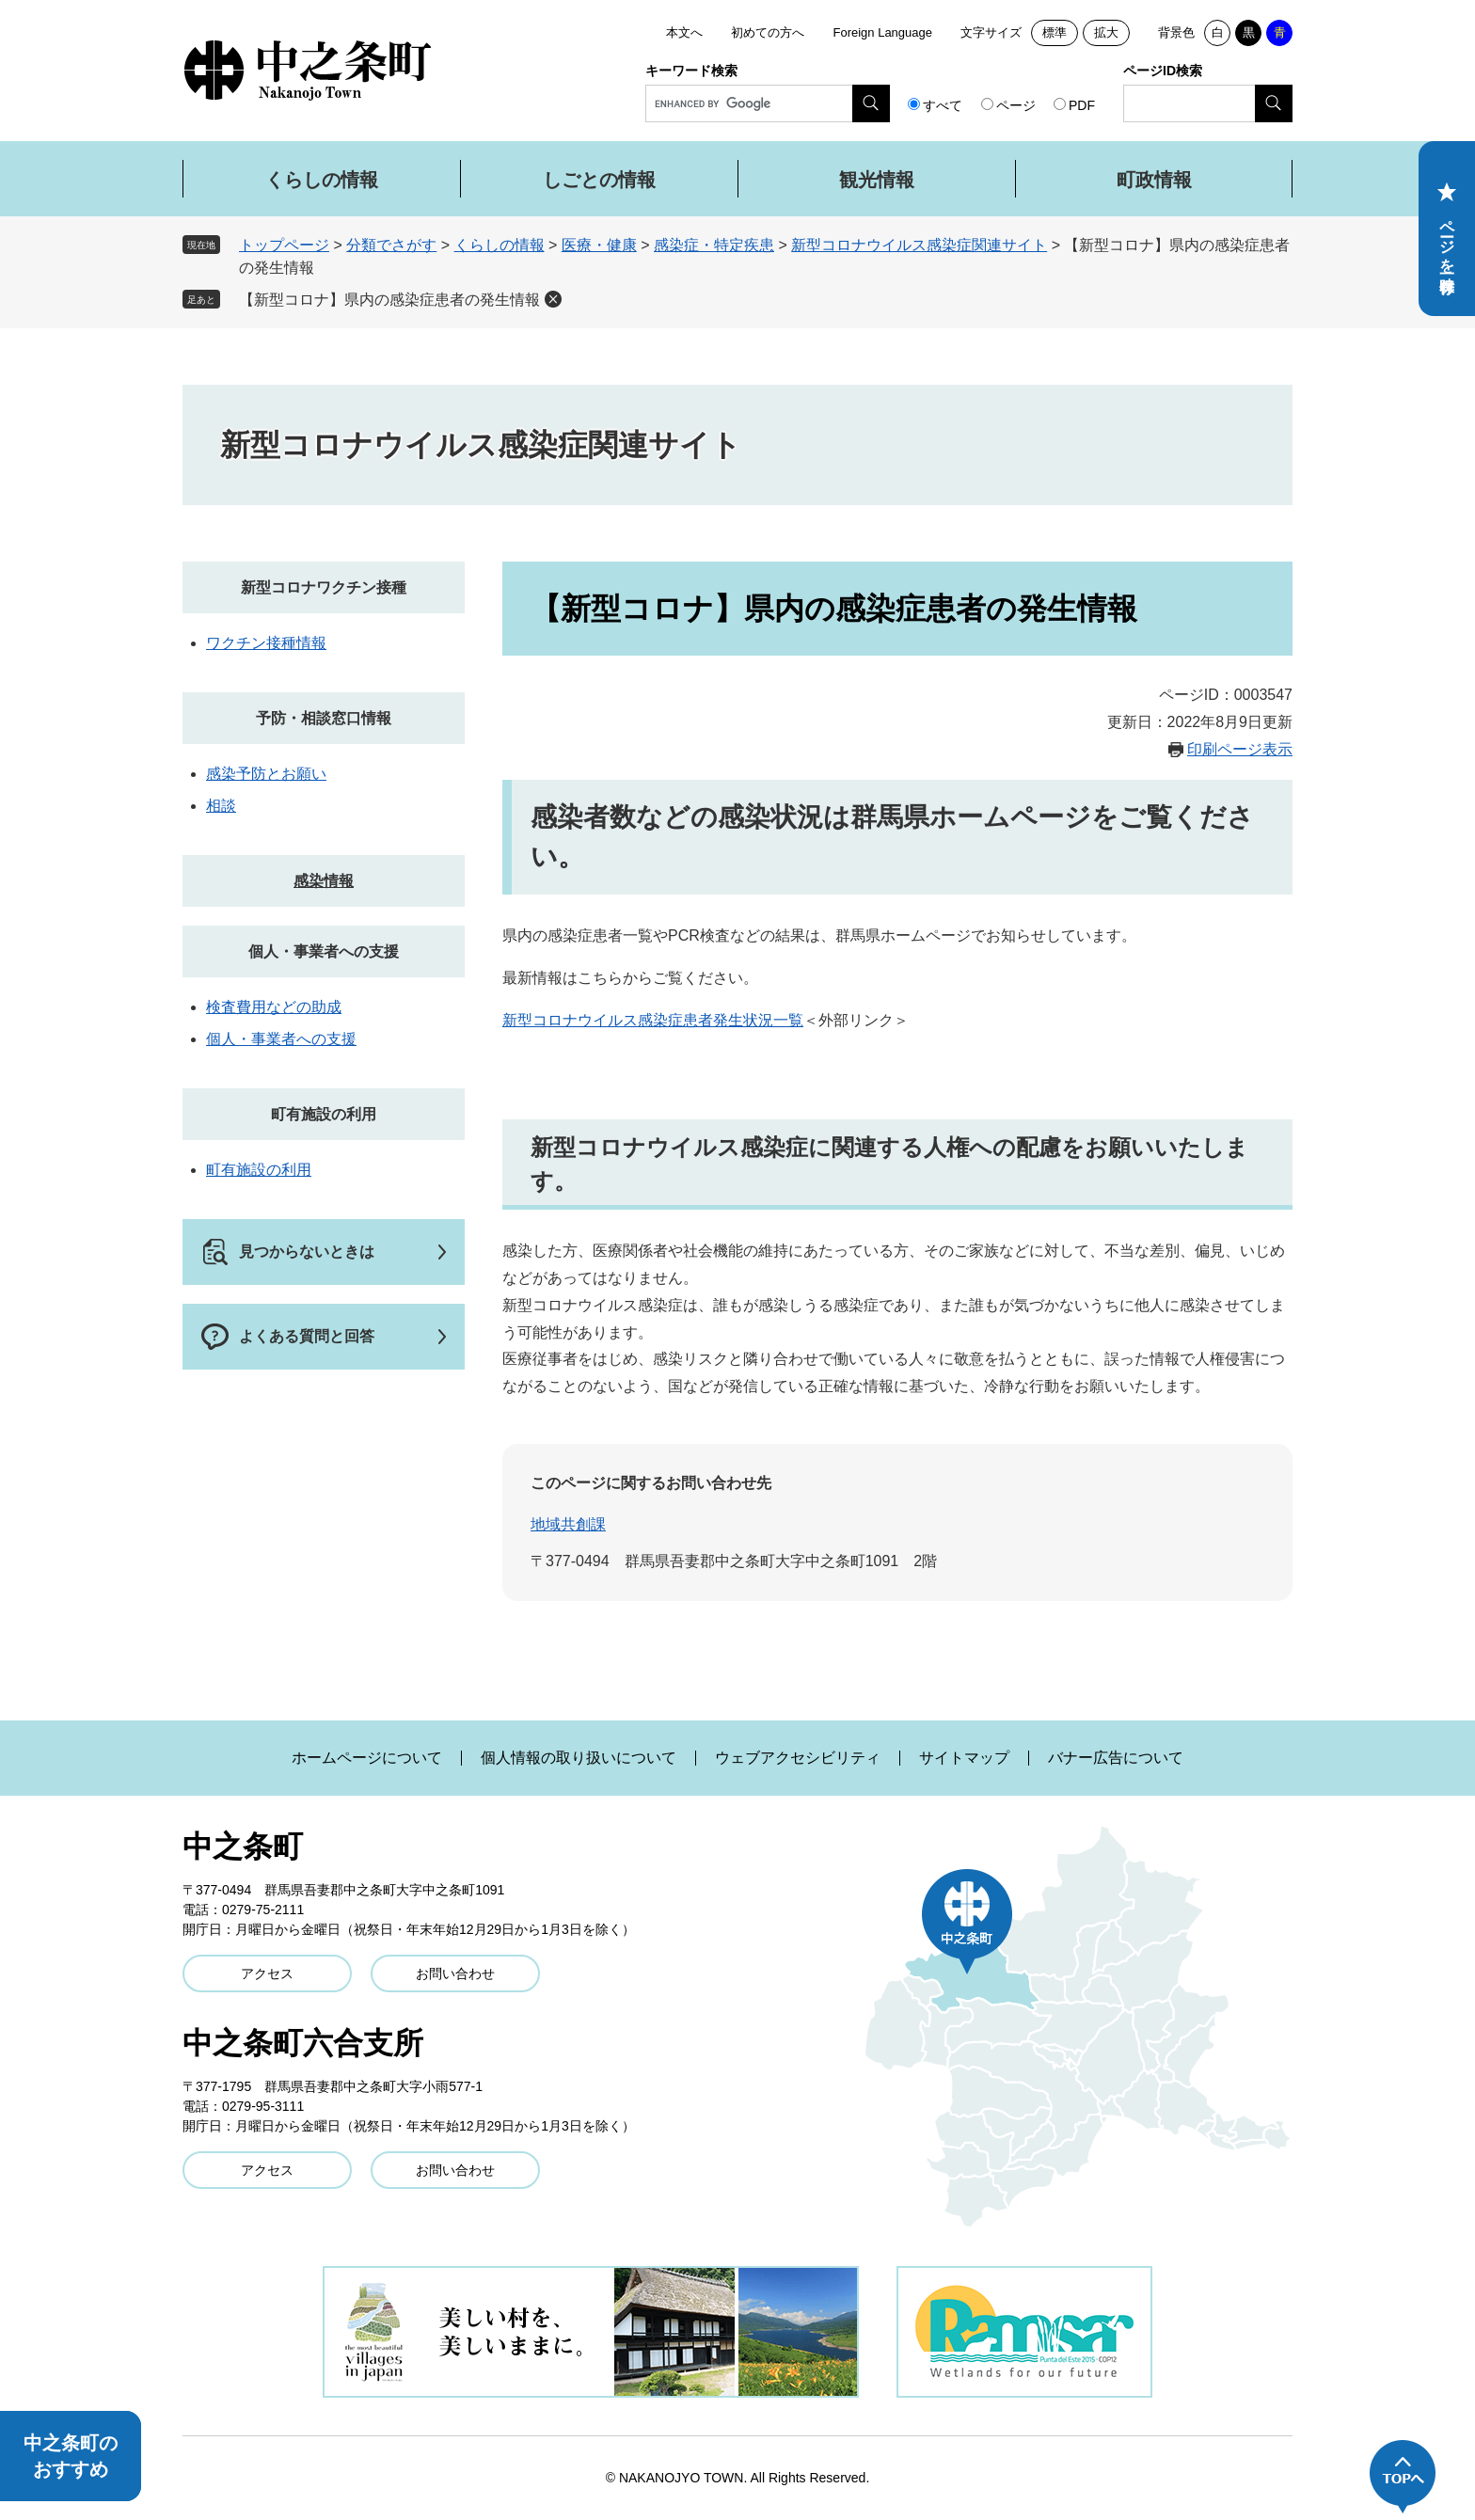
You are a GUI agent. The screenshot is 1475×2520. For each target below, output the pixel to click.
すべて (942, 105)
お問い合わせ (455, 1973)
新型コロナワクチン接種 (323, 587)
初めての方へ (767, 32)
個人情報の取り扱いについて (578, 1758)
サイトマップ (964, 1758)
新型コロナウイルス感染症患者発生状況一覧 (652, 1020)
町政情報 (1154, 179)
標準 (1054, 32)
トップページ (284, 245)
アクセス (267, 1973)
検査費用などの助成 (273, 1007)
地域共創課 (568, 1524)
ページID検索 (1162, 70)
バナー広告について (1115, 1758)
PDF (1082, 105)
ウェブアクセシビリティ (797, 1758)
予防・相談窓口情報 (323, 718)
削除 (553, 299)
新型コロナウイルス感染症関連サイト (919, 245)
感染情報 (323, 881)
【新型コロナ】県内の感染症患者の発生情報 (389, 300)
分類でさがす (391, 245)
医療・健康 (599, 245)
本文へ (684, 32)
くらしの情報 (321, 179)
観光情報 (876, 179)
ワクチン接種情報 (266, 643)
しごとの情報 (599, 179)
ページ (1016, 105)
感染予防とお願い (266, 774)
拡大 (1106, 32)
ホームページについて (367, 1758)
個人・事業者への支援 (323, 951)
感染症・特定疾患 (714, 245)
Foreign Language (882, 32)
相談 (221, 806)
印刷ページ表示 (1240, 749)
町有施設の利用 (323, 1114)
